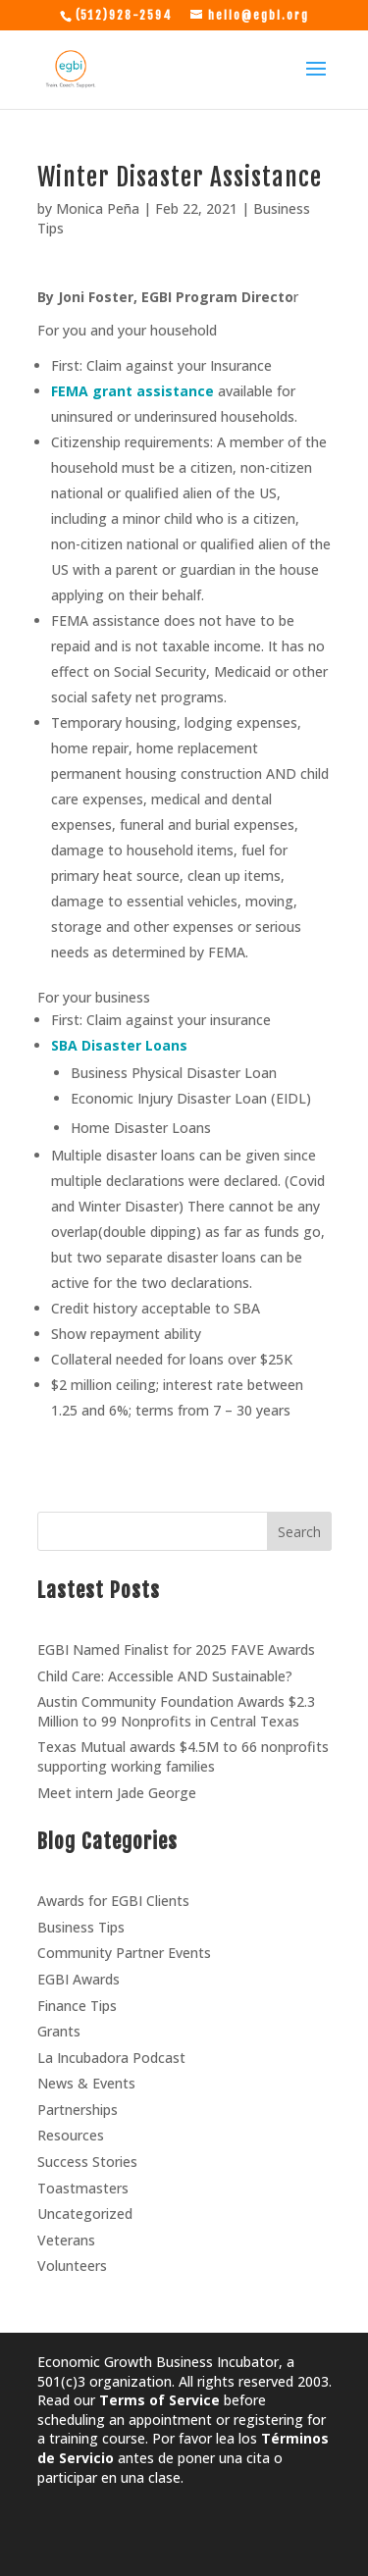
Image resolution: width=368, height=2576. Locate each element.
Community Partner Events (124, 1952)
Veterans (66, 2240)
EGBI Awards (78, 1979)
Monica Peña (97, 208)
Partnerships (77, 2109)
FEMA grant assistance (132, 391)
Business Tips (81, 1927)
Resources (70, 2135)
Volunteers (72, 2265)
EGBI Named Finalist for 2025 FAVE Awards (176, 1649)
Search (299, 1531)
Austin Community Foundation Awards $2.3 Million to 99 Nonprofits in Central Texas (176, 1711)
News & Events (86, 2083)
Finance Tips (77, 2005)
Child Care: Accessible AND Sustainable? (164, 1676)
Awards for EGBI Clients (113, 1900)
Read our (128, 2400)
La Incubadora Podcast (111, 2057)
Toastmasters (83, 2188)
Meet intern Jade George (116, 1792)
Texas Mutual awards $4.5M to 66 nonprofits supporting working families (183, 1756)
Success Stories (87, 2161)
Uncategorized (84, 2213)
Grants (58, 2031)
